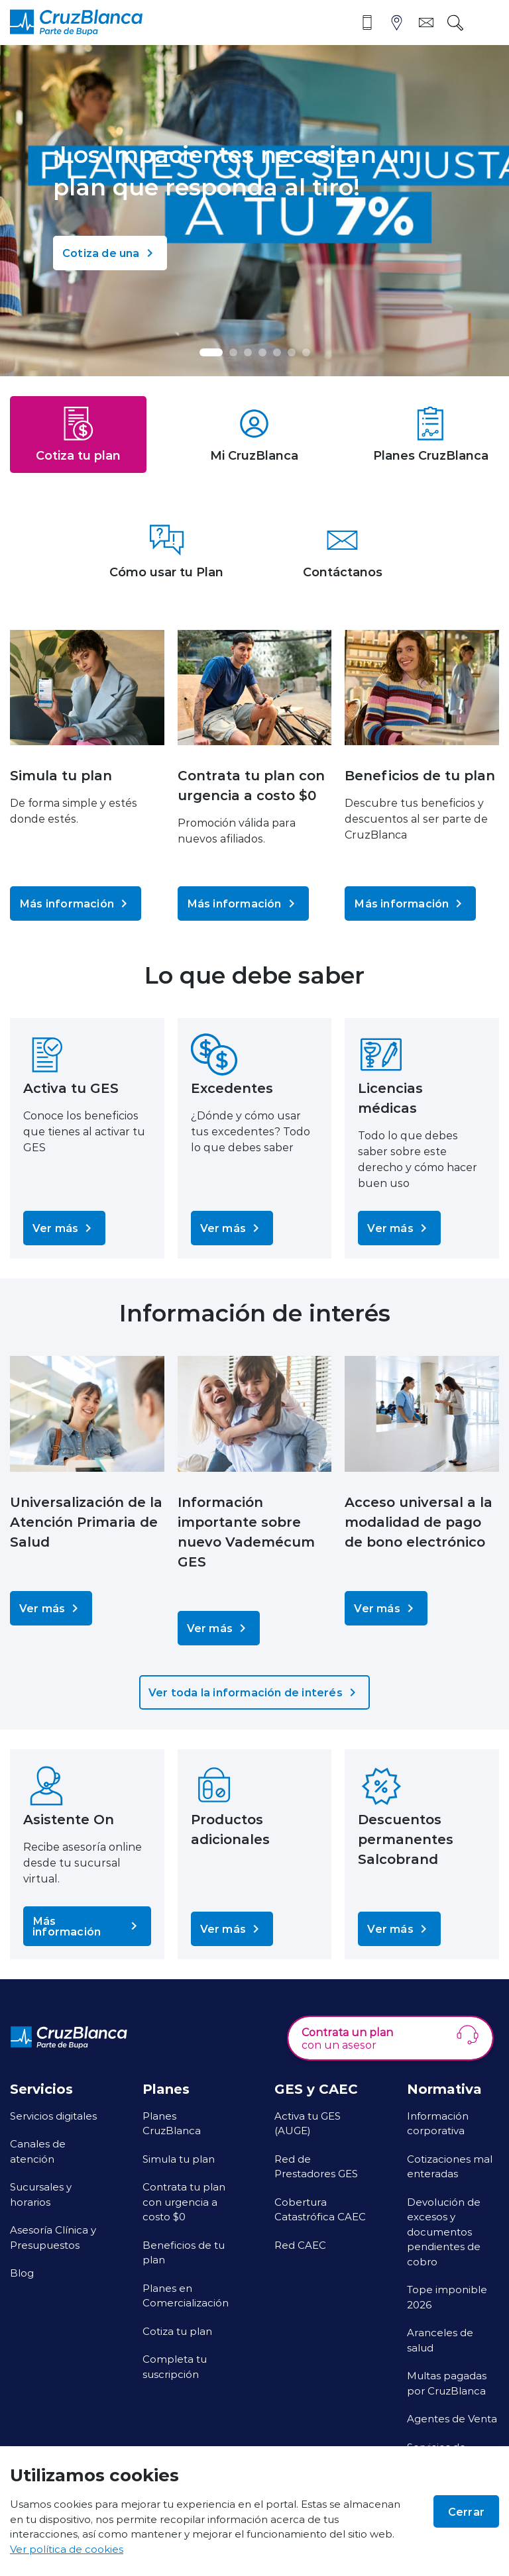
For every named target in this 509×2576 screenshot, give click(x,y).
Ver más (64, 1228)
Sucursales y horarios (41, 2194)
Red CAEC (300, 2244)
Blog (22, 2272)
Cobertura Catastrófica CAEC (320, 2209)
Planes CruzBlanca (171, 2123)
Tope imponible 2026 (447, 2297)
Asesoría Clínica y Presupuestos (53, 2237)
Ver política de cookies (66, 2548)
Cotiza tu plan (177, 2331)
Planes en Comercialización (185, 2295)
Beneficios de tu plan (183, 2252)
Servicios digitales (53, 2115)
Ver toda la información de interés (254, 1692)
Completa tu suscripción (174, 2366)
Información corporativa (438, 2123)
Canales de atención (38, 2151)
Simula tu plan (178, 2158)
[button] (211, 352)
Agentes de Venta (452, 2418)
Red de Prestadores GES (316, 2166)
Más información (75, 903)
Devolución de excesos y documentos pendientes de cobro (444, 2231)
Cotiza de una (110, 253)
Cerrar (466, 2511)
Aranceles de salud (440, 2340)
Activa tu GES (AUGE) (307, 2123)
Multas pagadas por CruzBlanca (446, 2383)
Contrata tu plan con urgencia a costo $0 (183, 2201)
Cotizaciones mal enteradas (449, 2166)
